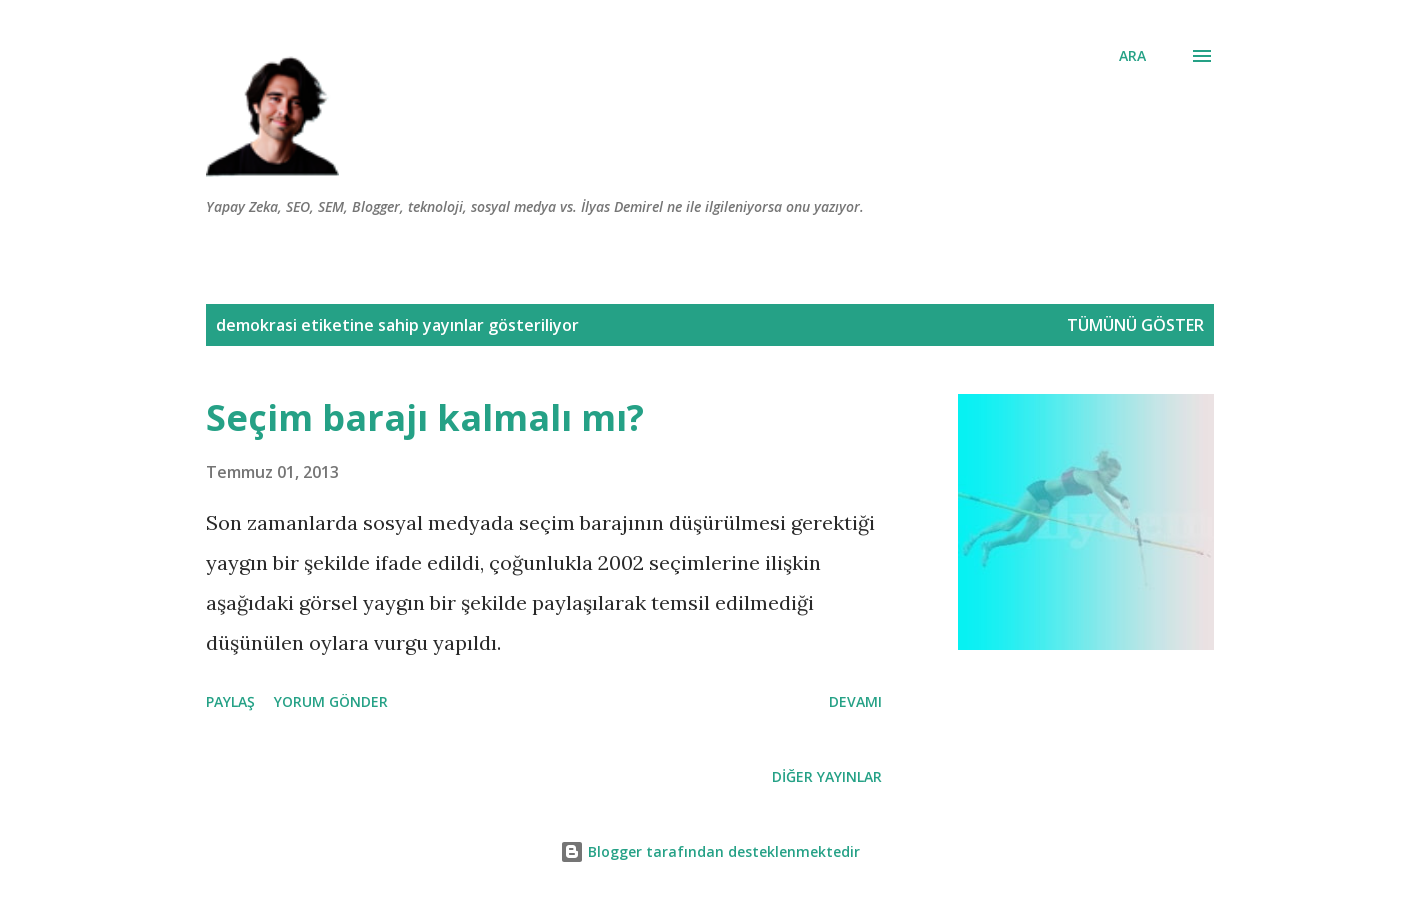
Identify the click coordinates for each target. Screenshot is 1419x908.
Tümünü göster (1135, 325)
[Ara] (1132, 56)
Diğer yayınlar (827, 776)
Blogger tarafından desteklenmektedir (710, 851)
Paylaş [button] (230, 701)
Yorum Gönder (331, 701)
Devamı (855, 701)
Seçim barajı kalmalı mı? (425, 417)
